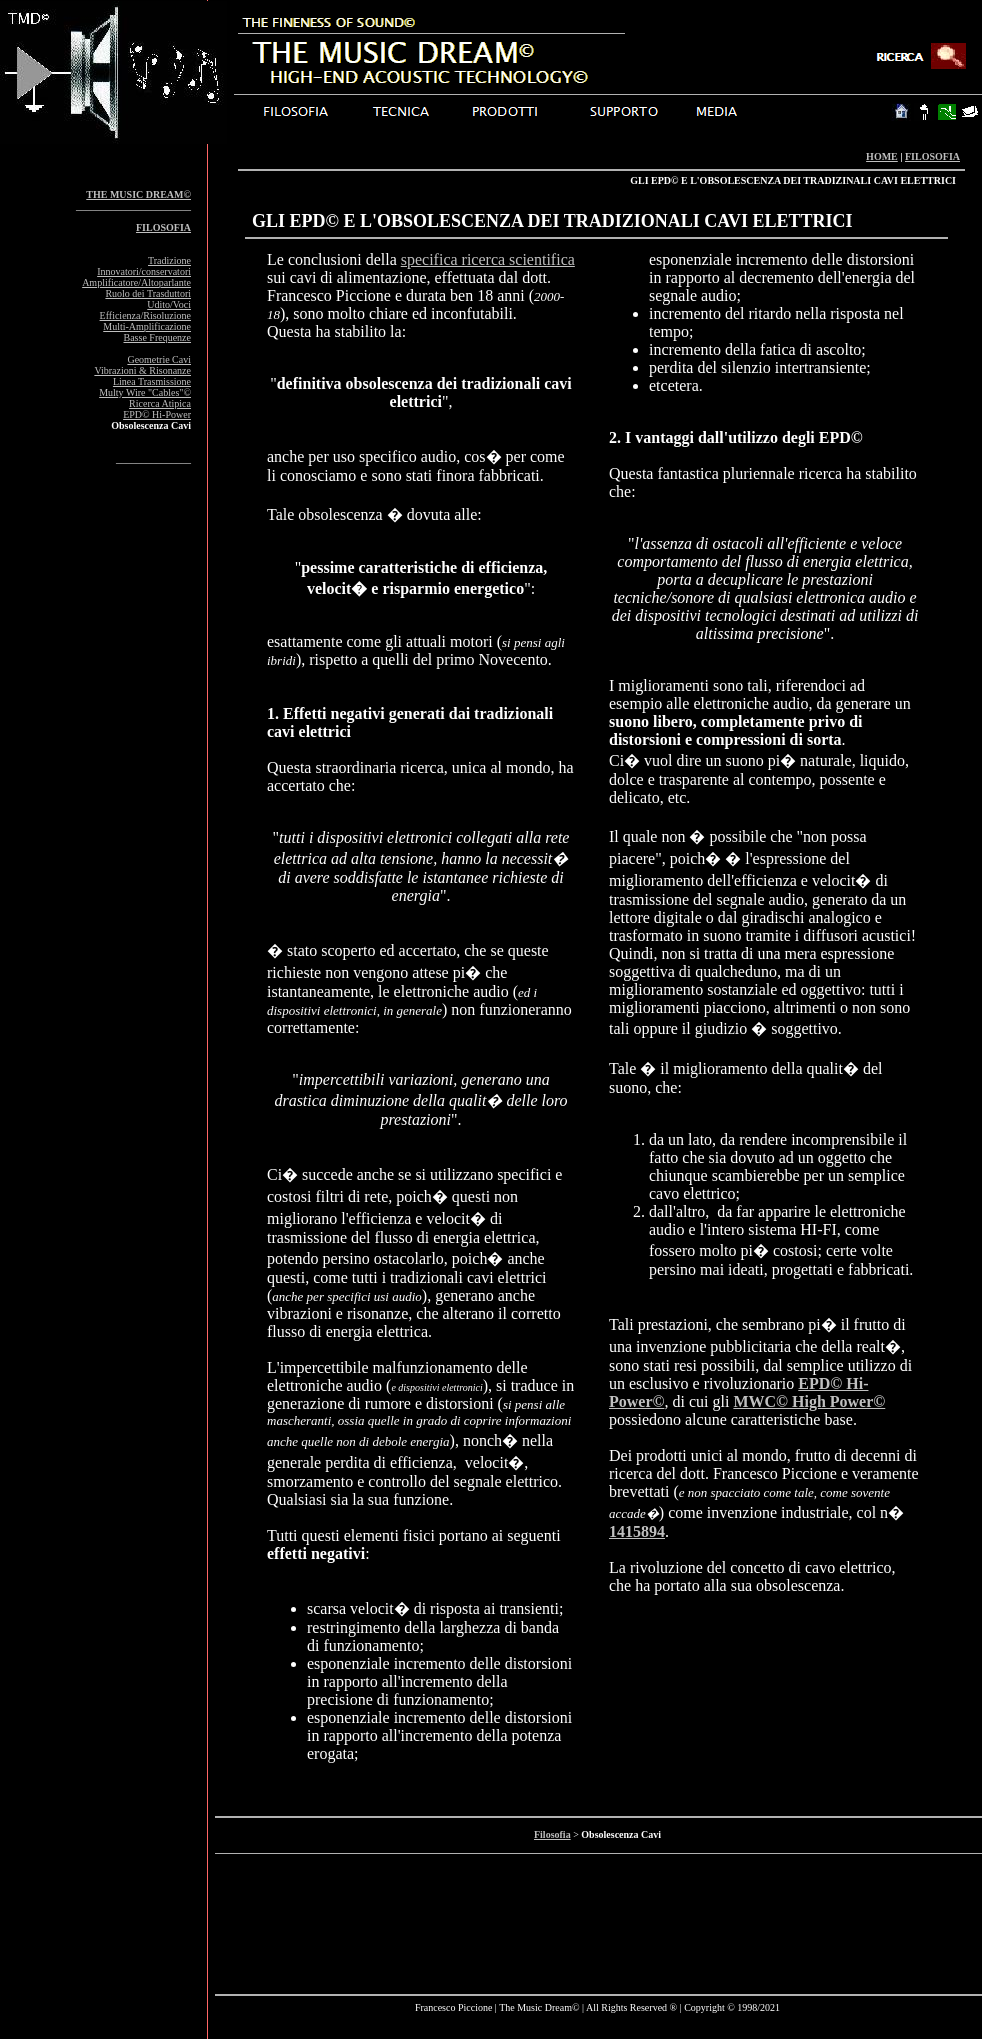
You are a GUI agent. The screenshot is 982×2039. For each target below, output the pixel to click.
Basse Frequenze (157, 337)
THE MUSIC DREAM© (138, 194)
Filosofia (552, 1834)
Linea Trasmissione (152, 381)
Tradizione (169, 260)
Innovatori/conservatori (144, 271)
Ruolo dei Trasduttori (148, 293)
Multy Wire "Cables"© (145, 392)
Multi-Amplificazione (147, 326)
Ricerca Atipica (160, 403)
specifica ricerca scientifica (488, 259)
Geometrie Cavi (159, 359)
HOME (882, 156)
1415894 (637, 1531)
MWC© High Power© (809, 1401)
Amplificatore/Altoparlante (136, 282)
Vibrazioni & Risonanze (142, 370)
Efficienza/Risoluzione (145, 315)
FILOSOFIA (932, 156)
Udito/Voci (169, 304)
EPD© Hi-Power (157, 414)
